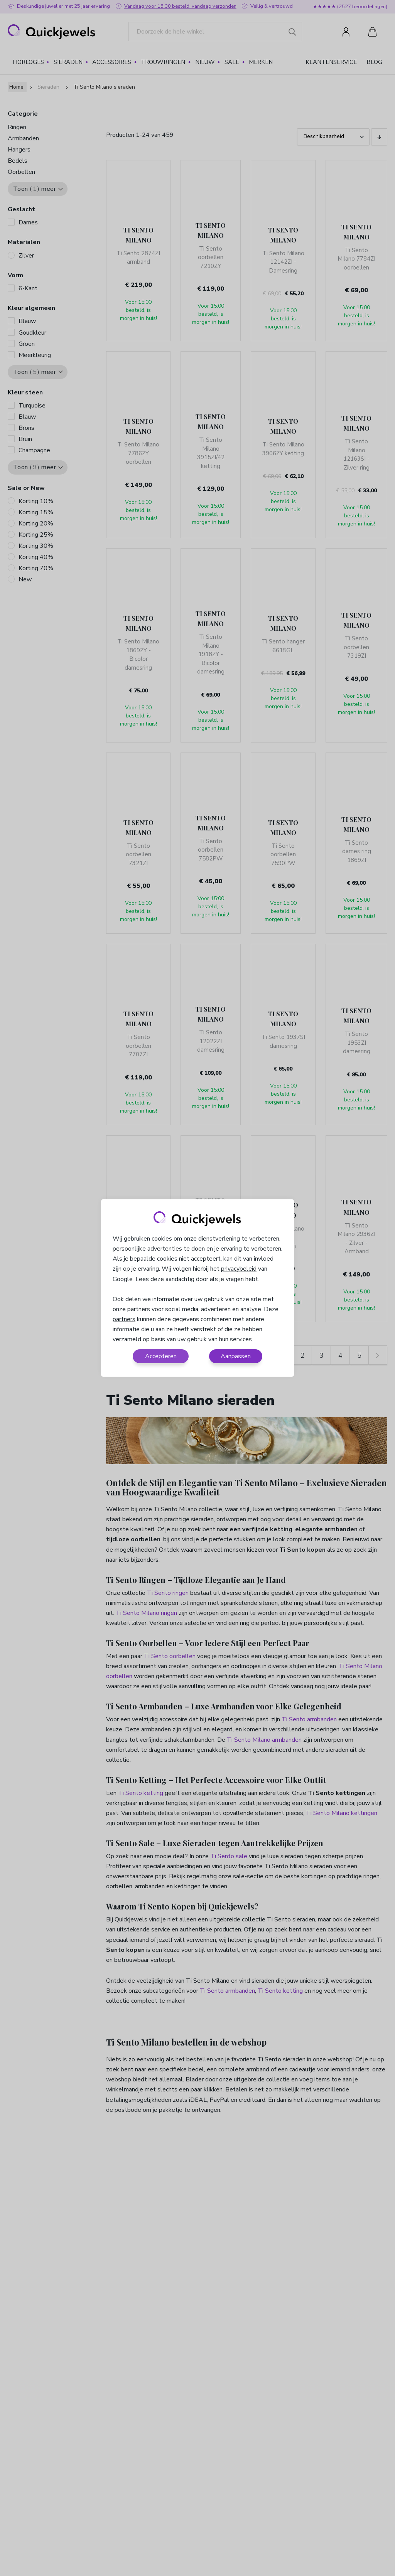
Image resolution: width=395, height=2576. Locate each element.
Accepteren (161, 1356)
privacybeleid (239, 1268)
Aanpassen (236, 1356)
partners (124, 1319)
